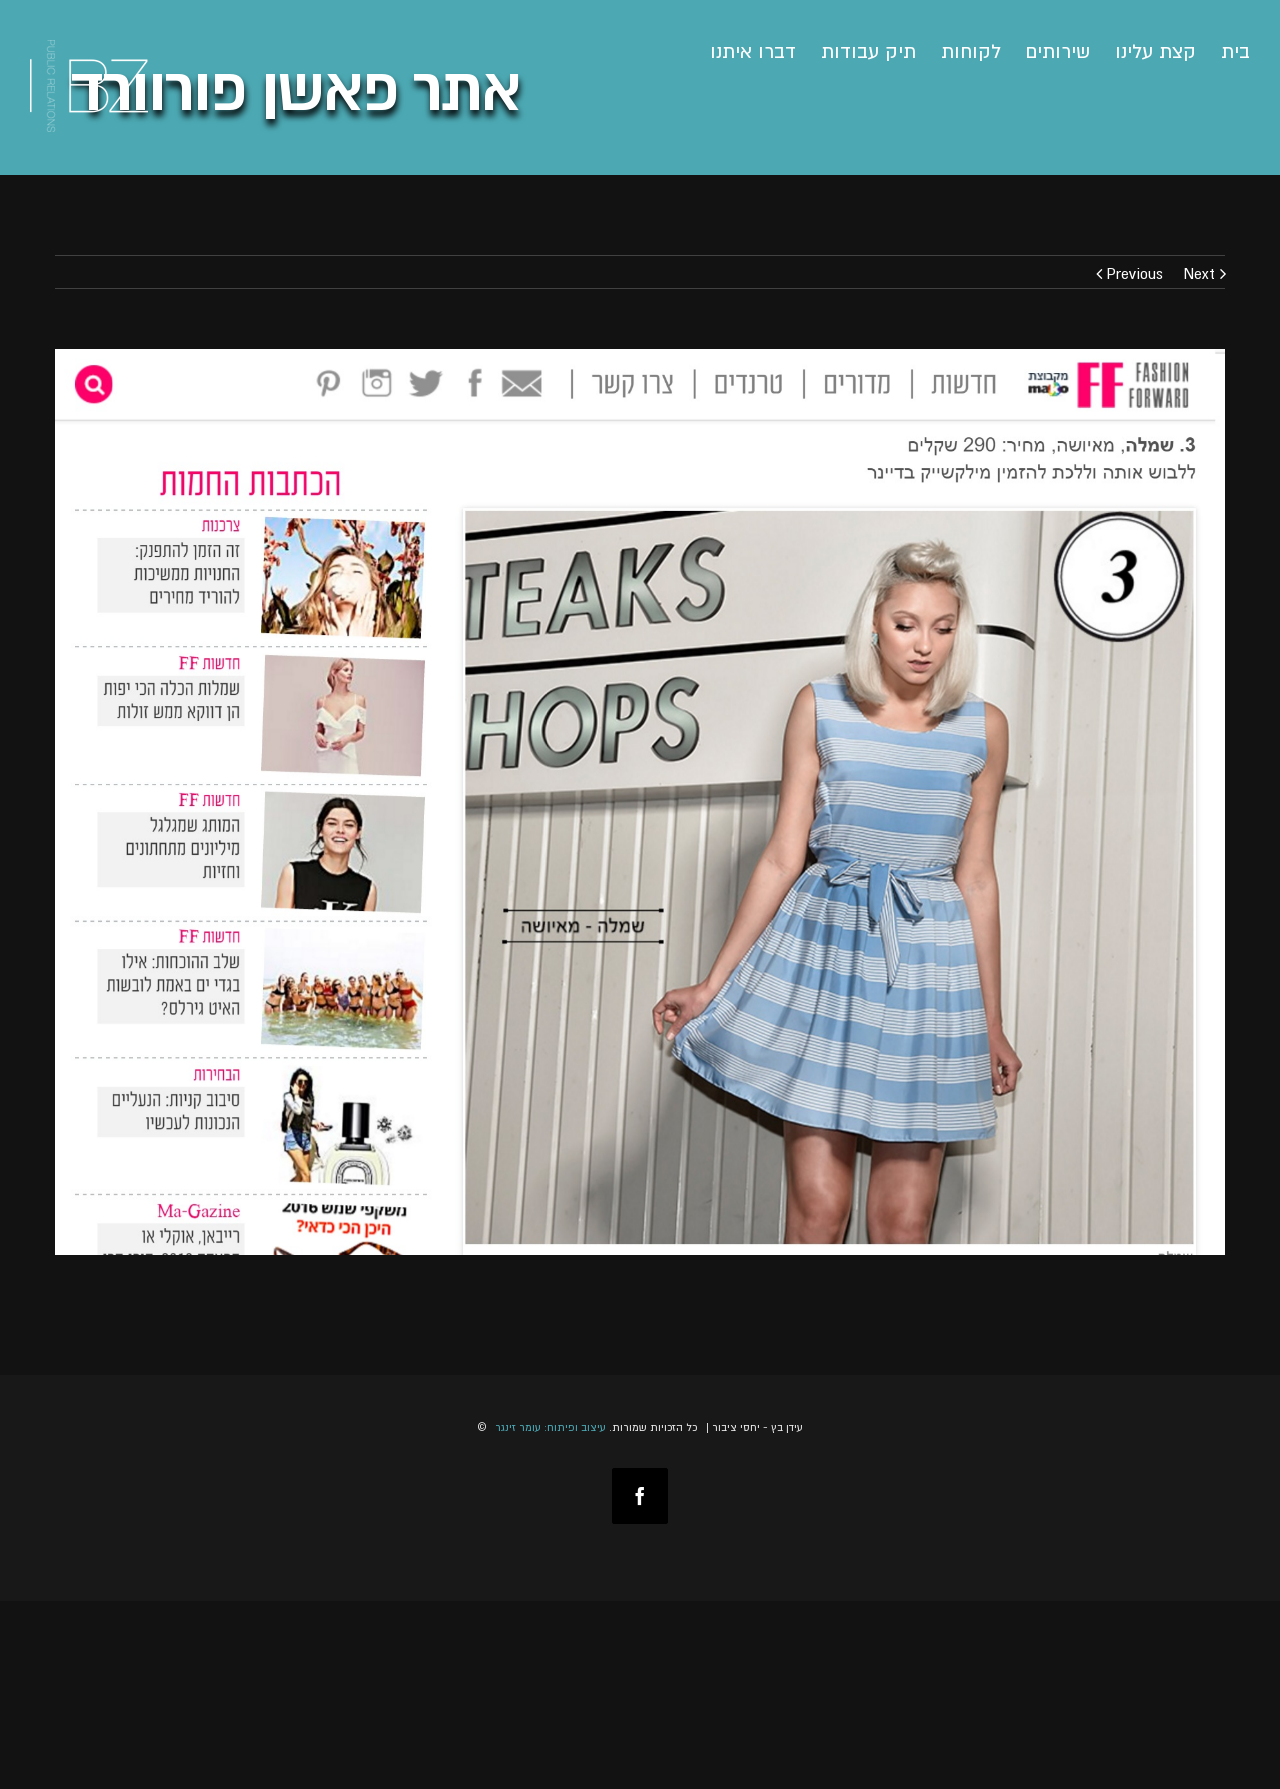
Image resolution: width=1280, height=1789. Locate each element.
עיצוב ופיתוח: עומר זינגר (550, 1427)
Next (1199, 273)
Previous (1134, 273)
